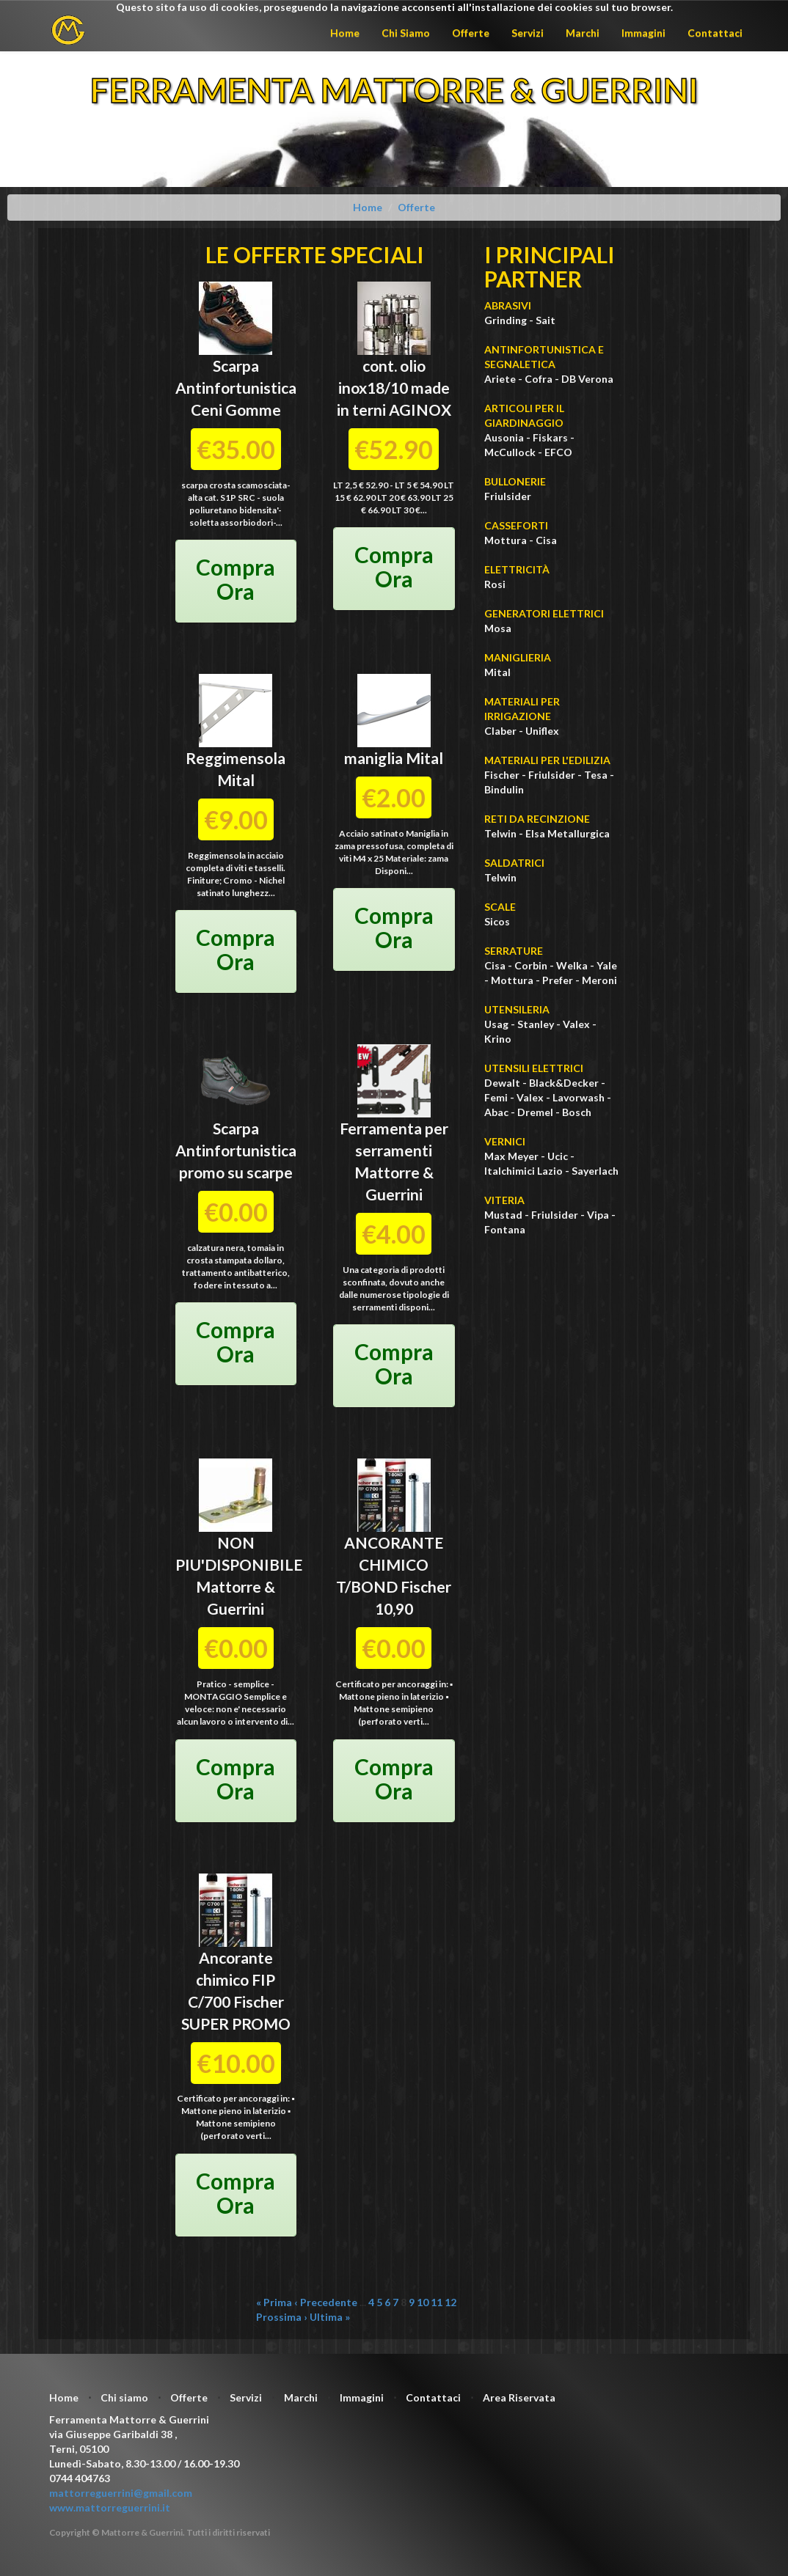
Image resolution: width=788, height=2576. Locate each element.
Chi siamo (124, 2397)
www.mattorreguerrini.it (109, 2507)
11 (436, 2302)
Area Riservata (519, 2397)
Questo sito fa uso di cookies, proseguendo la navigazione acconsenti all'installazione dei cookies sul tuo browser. (394, 7)
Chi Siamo (406, 32)
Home (345, 32)
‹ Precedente (325, 2302)
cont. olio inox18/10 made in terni (393, 387)
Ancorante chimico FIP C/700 (232, 1979)
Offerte (470, 32)
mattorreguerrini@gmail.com (120, 2493)
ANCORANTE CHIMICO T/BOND (389, 1564)
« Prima (274, 2302)
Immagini (643, 32)
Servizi (527, 32)
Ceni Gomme (236, 409)
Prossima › (281, 2317)
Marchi (582, 32)
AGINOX (420, 409)
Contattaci (715, 32)
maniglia (375, 758)
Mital (236, 780)
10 (422, 2302)
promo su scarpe (236, 1172)
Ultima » (330, 2317)
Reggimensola (235, 758)
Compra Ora (235, 579)
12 (450, 2302)
